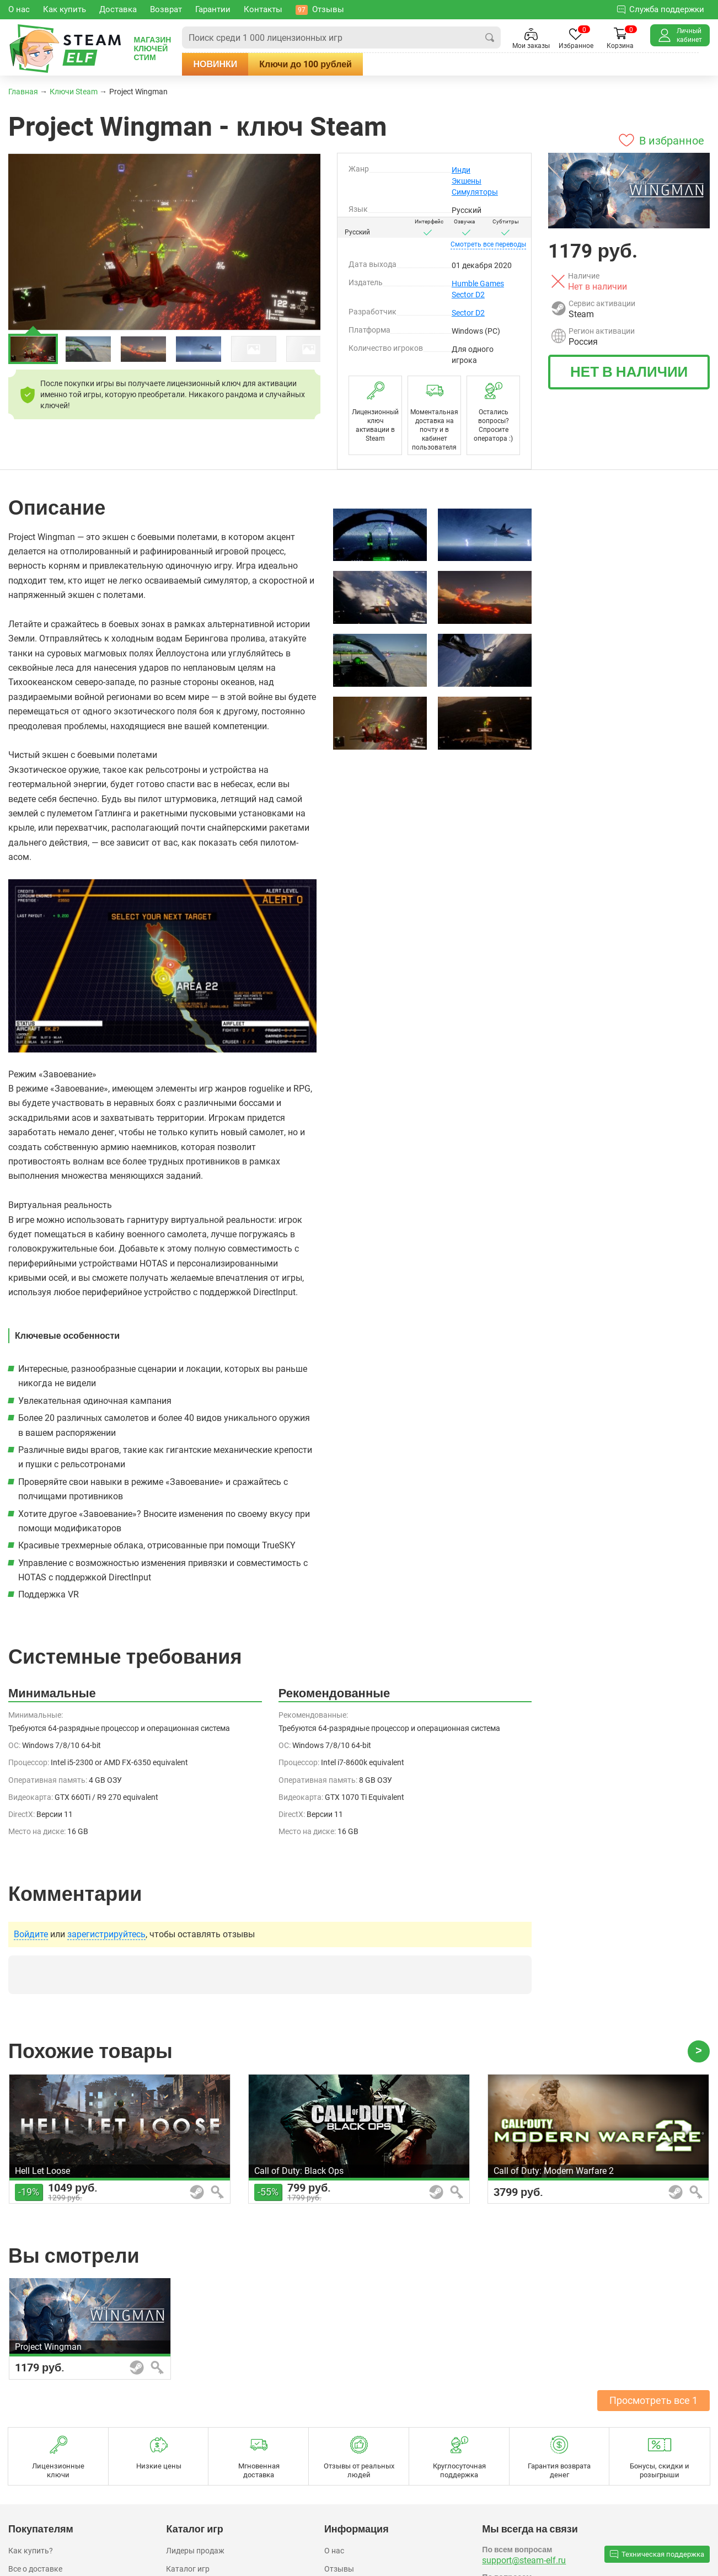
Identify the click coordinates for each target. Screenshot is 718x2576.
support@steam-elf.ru (524, 2560)
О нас (334, 2550)
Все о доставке (35, 2568)
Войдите (31, 1934)
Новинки (232, 64)
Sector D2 (468, 294)
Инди (461, 169)
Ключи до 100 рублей (322, 64)
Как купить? (30, 2550)
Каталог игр (188, 2568)
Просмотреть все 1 (653, 2400)
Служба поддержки (660, 9)
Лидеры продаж (195, 2550)
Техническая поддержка (657, 2554)
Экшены (466, 181)
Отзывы (339, 2568)
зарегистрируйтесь (106, 1934)
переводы (488, 244)
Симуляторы (475, 192)
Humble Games (478, 283)
